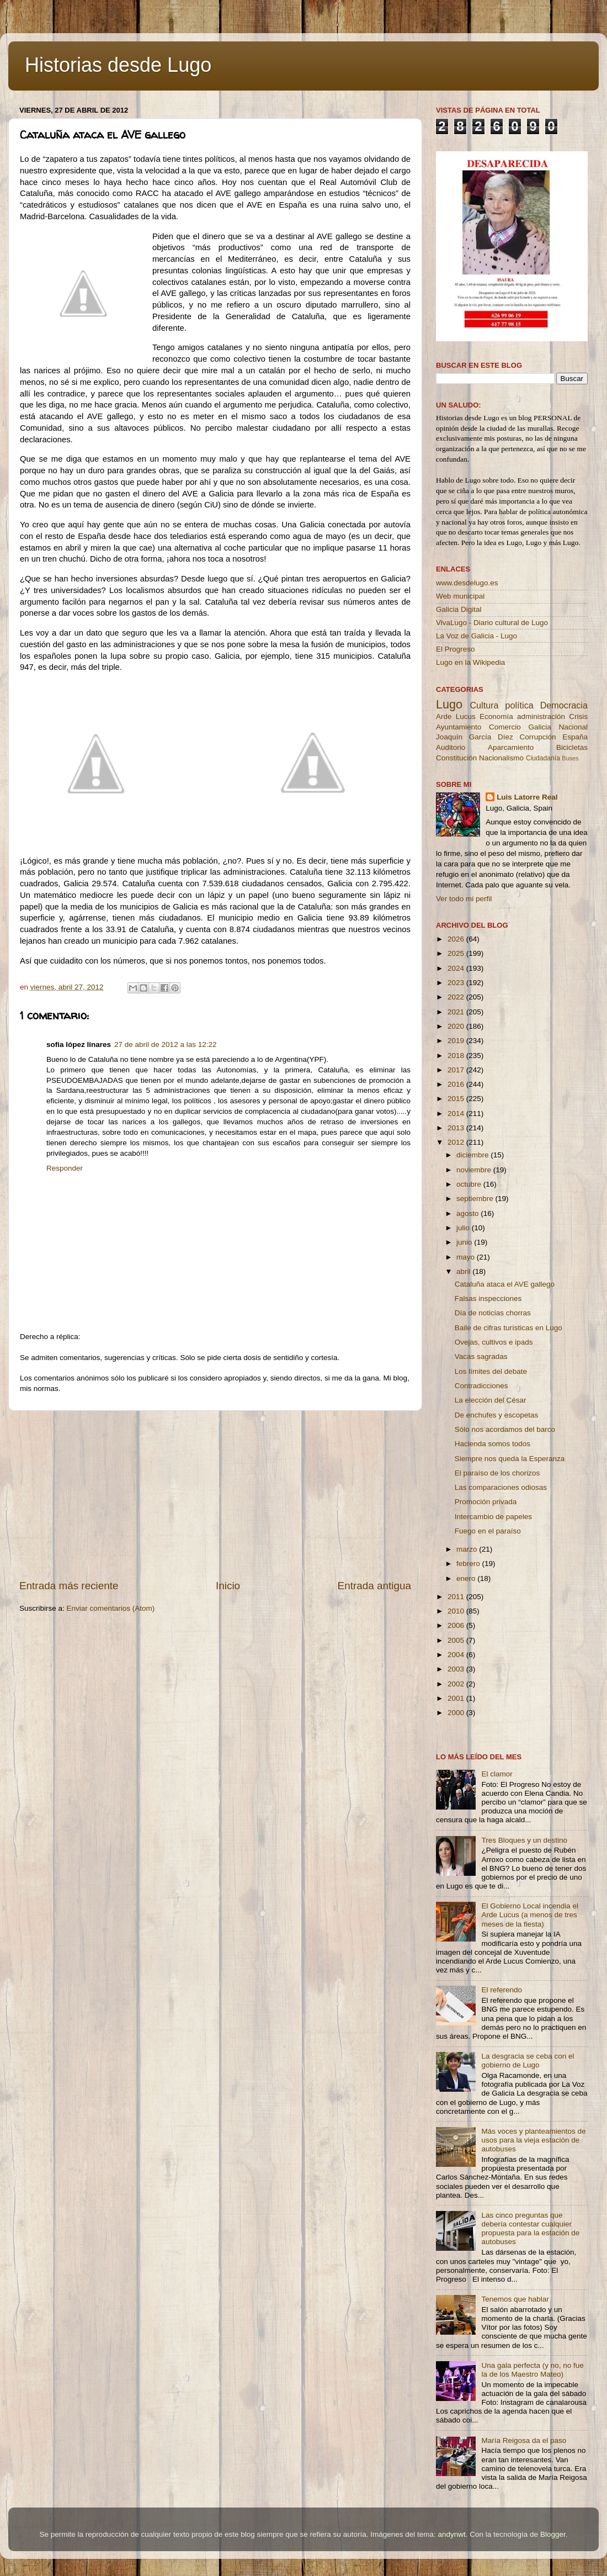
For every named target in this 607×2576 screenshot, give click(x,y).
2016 (457, 1084)
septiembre (476, 1198)
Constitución (456, 758)
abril (464, 1271)
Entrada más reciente (69, 1585)
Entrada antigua (374, 1585)
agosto (468, 1213)
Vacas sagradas (481, 1356)
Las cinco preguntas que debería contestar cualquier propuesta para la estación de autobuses (530, 2228)
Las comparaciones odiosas (501, 1487)
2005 (457, 1640)
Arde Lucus (456, 716)
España (575, 737)
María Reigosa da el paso (523, 2440)
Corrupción (537, 737)
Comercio (505, 727)
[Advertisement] (215, 1495)
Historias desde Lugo (118, 65)
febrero (469, 1563)
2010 (457, 1611)
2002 (457, 1684)
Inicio (228, 1585)
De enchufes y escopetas (497, 1415)
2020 (457, 1026)
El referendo (501, 1990)
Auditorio (450, 747)
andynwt (451, 2534)
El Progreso (455, 649)
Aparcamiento (511, 747)
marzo (467, 1549)
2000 (457, 1712)
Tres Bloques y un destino (524, 1840)
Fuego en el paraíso (488, 1531)
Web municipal (460, 596)
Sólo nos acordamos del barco (505, 1429)
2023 (457, 982)
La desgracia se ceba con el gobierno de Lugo (527, 2060)
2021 (457, 1012)
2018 (457, 1055)
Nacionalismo (501, 758)
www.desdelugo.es (467, 583)
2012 (457, 1142)
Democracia (564, 705)
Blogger (553, 2534)
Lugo (449, 704)
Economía (496, 716)
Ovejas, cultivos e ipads (494, 1342)
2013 (457, 1128)
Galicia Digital (459, 609)
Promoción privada (486, 1502)
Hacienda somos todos (492, 1444)
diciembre (473, 1155)
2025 (457, 953)
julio (464, 1228)
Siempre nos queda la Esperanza (510, 1458)
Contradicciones (481, 1386)
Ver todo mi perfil (464, 899)
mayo (466, 1257)
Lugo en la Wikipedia (470, 662)
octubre (469, 1184)
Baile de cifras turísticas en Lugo (508, 1328)
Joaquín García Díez (474, 737)
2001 (457, 1698)
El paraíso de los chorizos (497, 1473)
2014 (457, 1113)
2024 (457, 968)
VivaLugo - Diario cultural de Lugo (492, 622)
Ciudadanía (543, 758)
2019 (457, 1040)
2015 (457, 1098)
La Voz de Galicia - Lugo (476, 636)
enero (466, 1578)
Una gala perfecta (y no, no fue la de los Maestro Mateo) (532, 2369)
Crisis (578, 716)
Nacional (573, 727)
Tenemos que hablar (515, 2299)
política (519, 705)
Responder (64, 1168)
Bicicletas (572, 747)
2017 (457, 1070)
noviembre (474, 1170)
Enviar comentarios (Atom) (111, 1608)
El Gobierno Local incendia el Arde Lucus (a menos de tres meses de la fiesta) (529, 1915)
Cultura (484, 705)
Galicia (539, 727)
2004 (457, 1655)
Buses (570, 758)
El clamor (496, 1774)
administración (541, 716)
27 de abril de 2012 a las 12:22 (165, 1044)
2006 (457, 1625)
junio (465, 1242)
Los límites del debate (491, 1371)
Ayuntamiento (458, 727)
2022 (457, 997)
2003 (457, 1669)
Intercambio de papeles (493, 1516)
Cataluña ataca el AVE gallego (505, 1284)
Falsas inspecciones (488, 1298)
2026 (457, 939)
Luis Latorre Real (527, 797)
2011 (457, 1597)
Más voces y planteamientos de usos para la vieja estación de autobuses (533, 2140)
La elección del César (490, 1400)
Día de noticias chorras (493, 1313)
